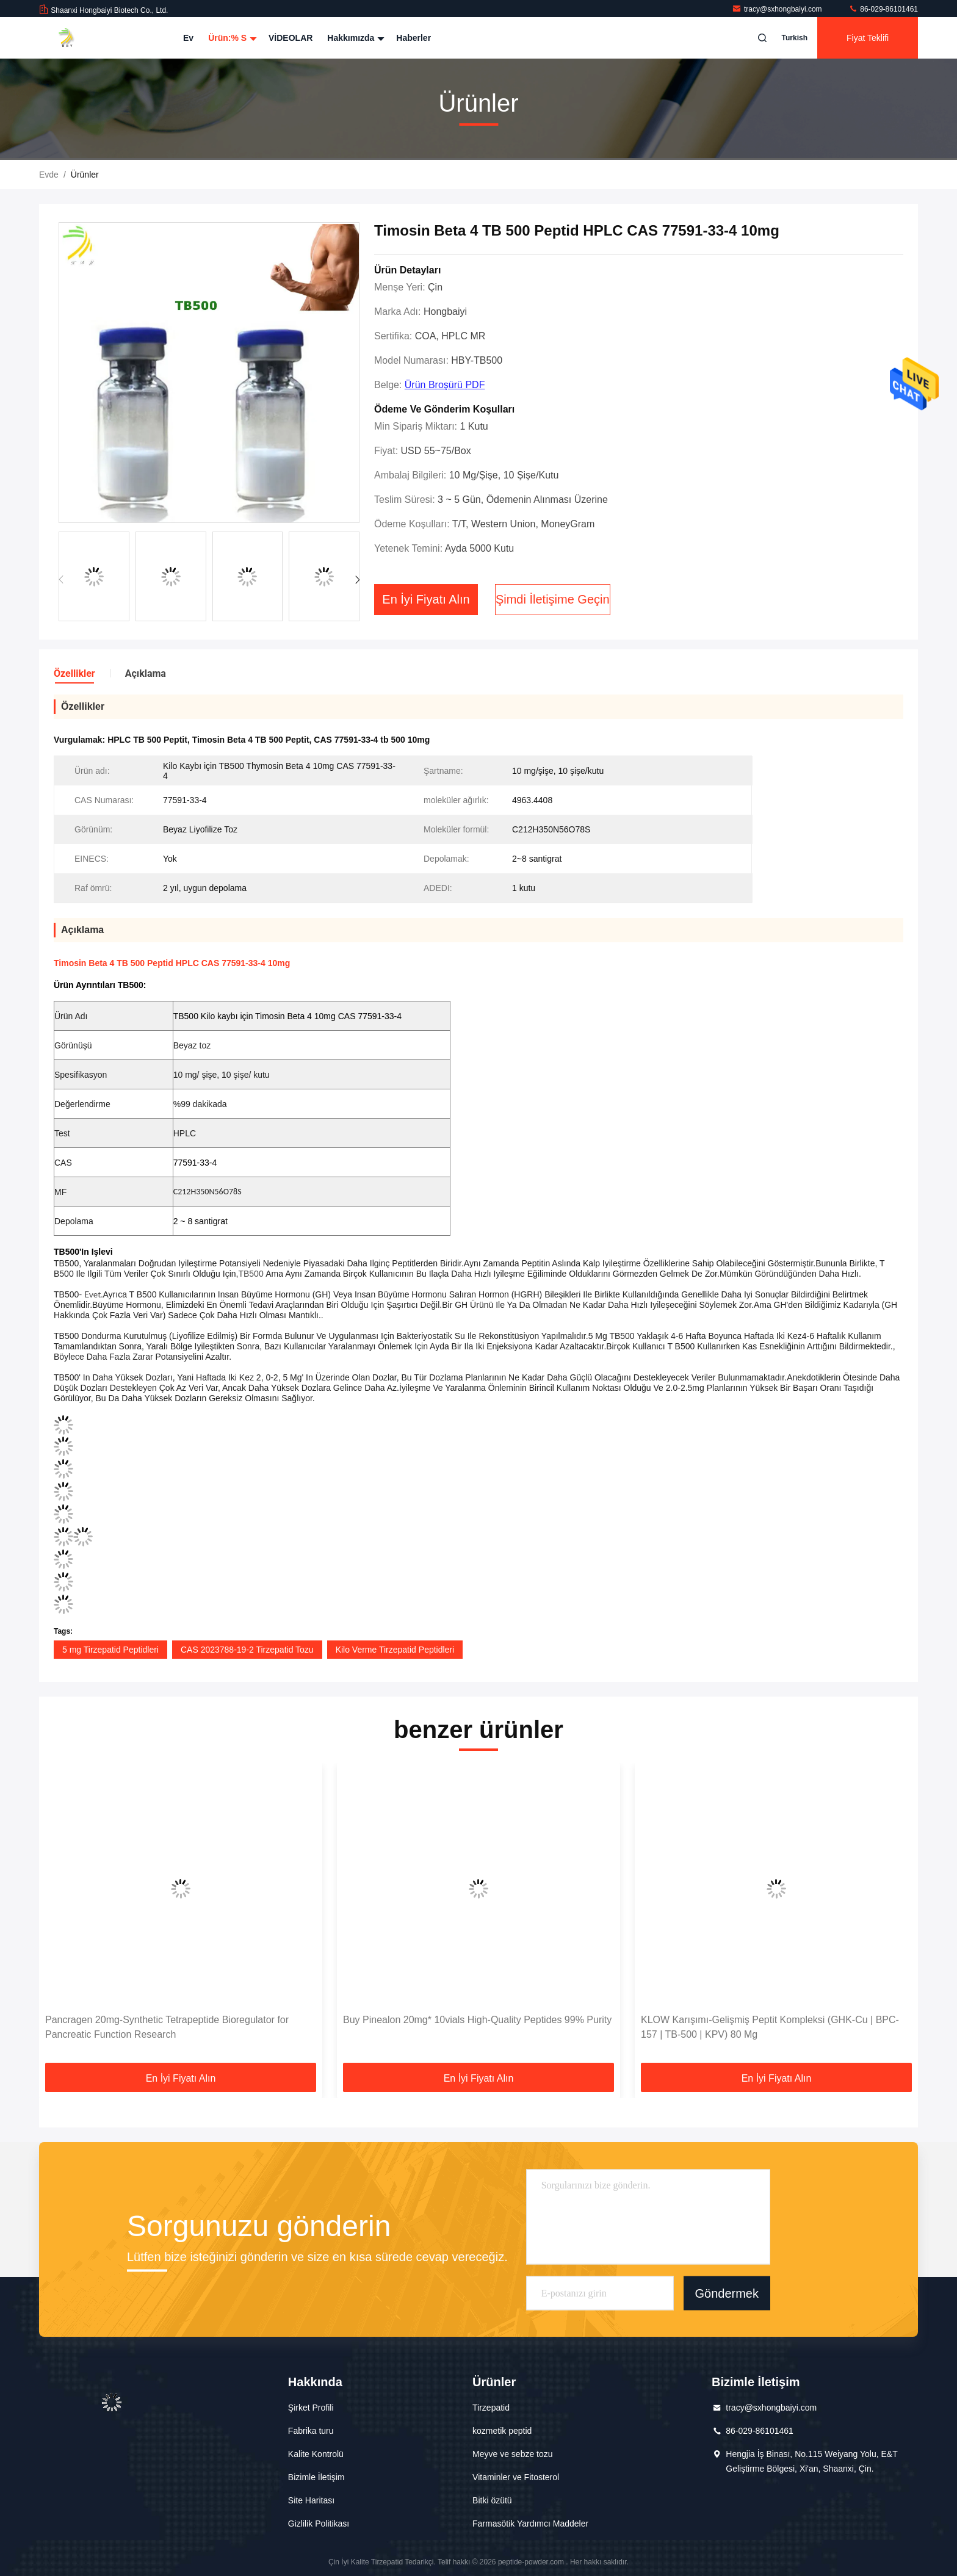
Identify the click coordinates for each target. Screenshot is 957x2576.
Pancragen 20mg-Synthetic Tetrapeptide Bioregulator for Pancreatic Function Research (167, 2027)
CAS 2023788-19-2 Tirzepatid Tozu (247, 1649)
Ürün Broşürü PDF (445, 385)
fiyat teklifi (868, 38)
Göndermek (727, 2293)
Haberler (413, 38)
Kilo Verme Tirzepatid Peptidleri (395, 1649)
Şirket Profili (311, 2407)
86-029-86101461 (883, 9)
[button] (357, 579)
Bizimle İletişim (316, 2477)
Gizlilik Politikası (318, 2523)
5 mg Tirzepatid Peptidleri (110, 1649)
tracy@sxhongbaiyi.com (778, 9)
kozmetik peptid (502, 2431)
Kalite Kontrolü (316, 2454)
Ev (188, 38)
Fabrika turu (311, 2431)
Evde (49, 174)
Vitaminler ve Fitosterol (515, 2477)
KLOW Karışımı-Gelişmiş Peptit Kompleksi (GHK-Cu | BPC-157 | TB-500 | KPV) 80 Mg (770, 2027)
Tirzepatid (491, 2407)
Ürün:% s (231, 38)
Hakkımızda (354, 38)
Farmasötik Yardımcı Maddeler (530, 2523)
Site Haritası (311, 2500)
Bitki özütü (492, 2500)
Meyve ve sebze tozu (512, 2454)
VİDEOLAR (290, 38)
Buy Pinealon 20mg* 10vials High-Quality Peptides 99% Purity (477, 2020)
